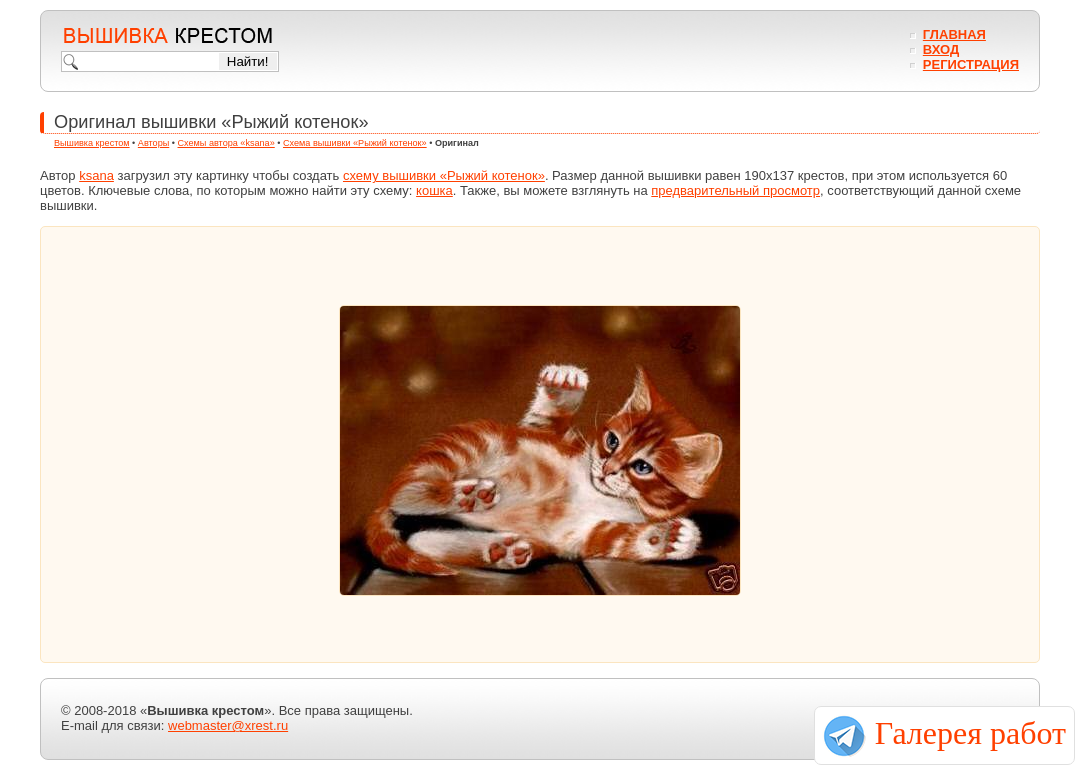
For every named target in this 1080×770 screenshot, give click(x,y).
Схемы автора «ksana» (226, 143)
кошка (434, 190)
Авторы (153, 143)
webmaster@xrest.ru (228, 725)
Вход (941, 49)
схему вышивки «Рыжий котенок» (444, 175)
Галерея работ (970, 733)
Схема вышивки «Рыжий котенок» (355, 143)
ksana (96, 175)
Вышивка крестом (92, 143)
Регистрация (971, 64)
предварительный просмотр (735, 190)
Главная (954, 34)
